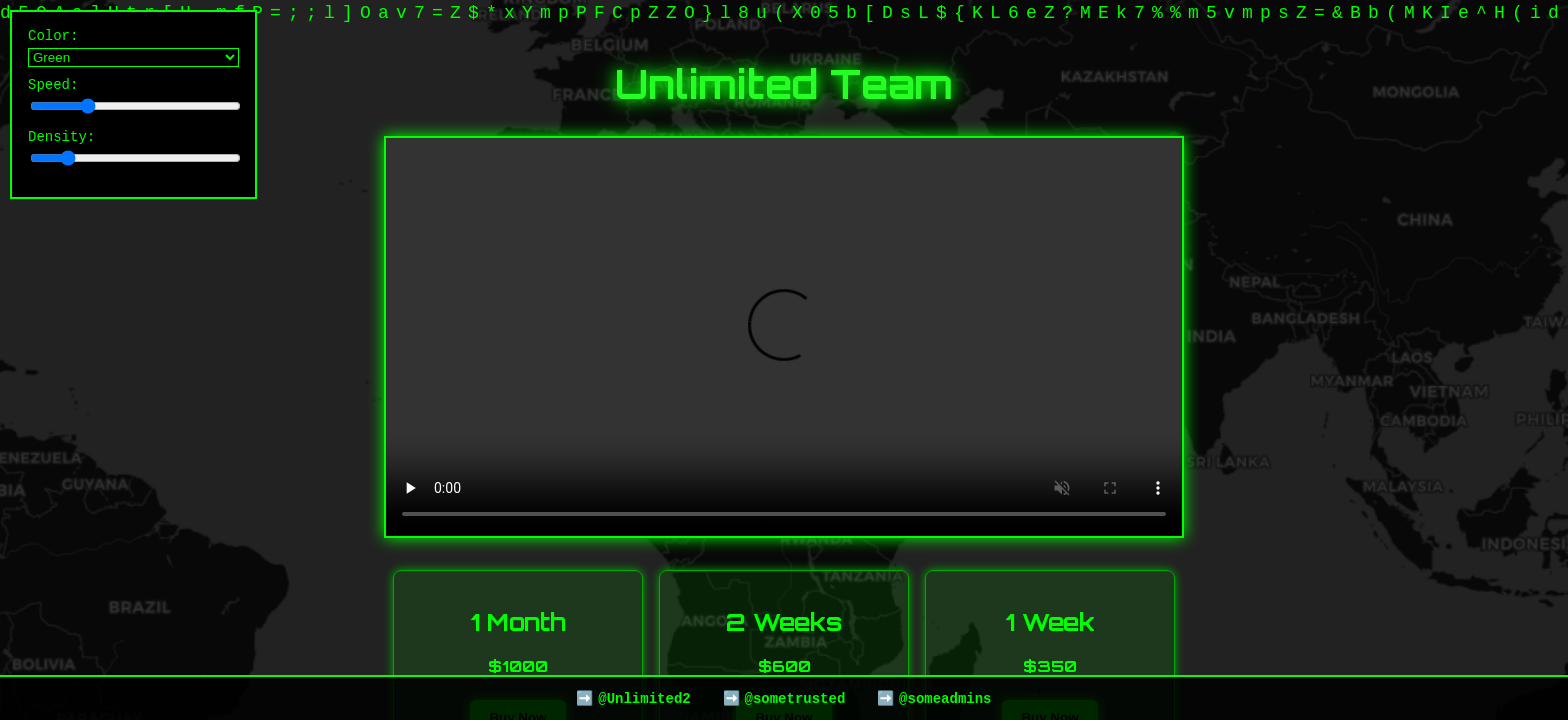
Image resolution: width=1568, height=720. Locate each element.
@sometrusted (794, 697)
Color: (133, 49)
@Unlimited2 (644, 697)
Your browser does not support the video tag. (784, 337)
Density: (133, 155)
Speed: (133, 100)
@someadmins (945, 697)
